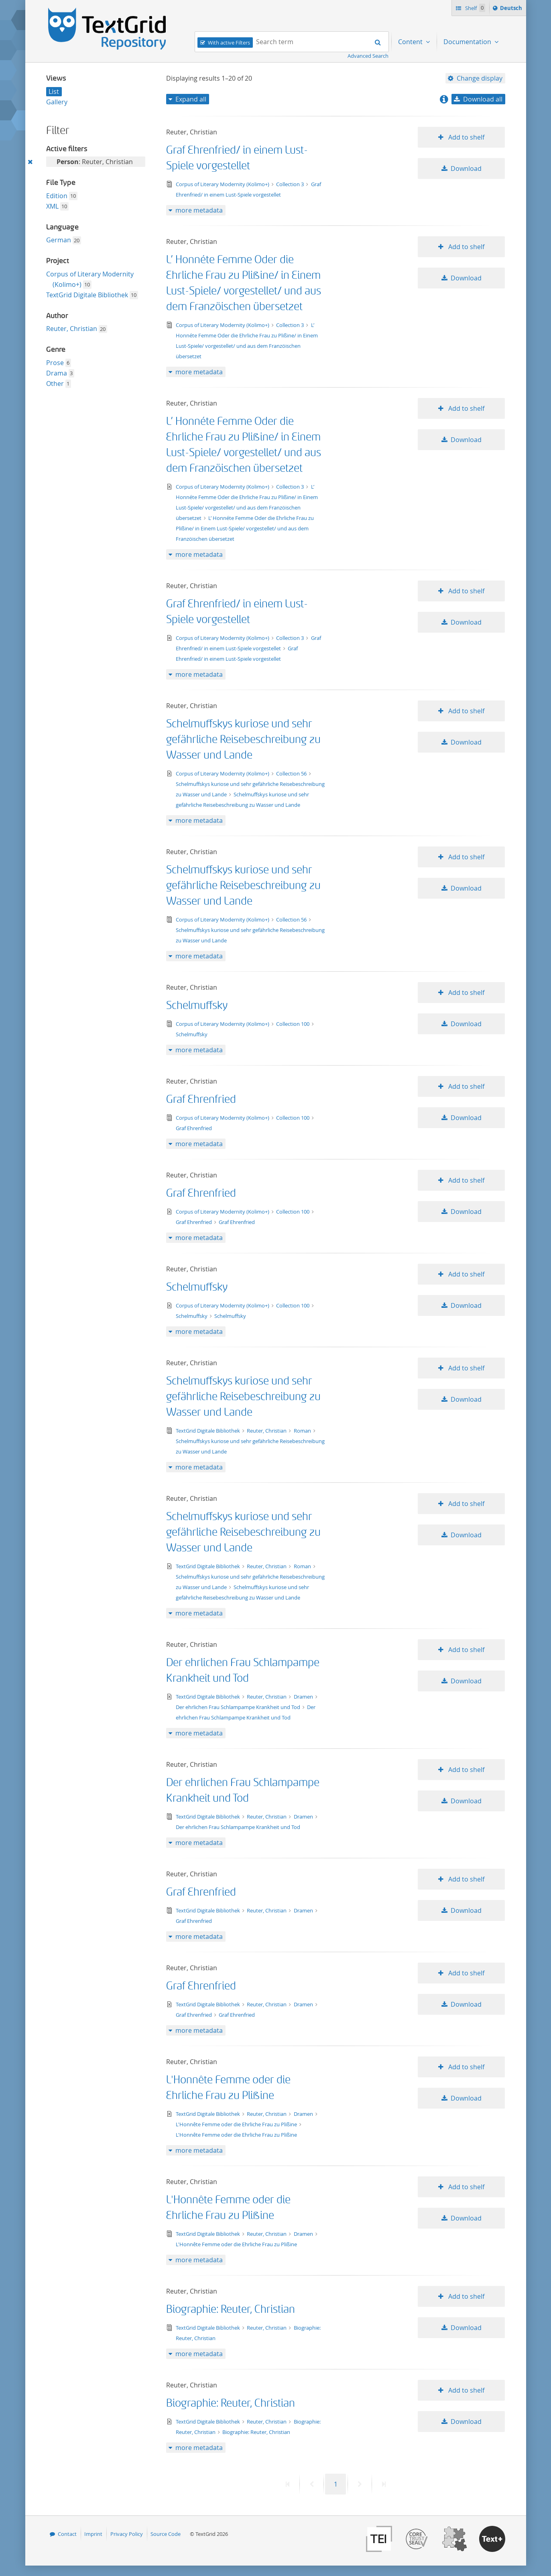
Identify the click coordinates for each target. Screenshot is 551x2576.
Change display (479, 78)
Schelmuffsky (197, 1005)
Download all (482, 99)
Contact (67, 2533)
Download (466, 168)
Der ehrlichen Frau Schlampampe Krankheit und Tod (238, 1707)
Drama (56, 373)
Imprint (93, 2533)
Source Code (165, 2533)
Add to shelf (465, 137)
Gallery (56, 101)
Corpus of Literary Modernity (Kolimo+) (223, 184)
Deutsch (512, 9)
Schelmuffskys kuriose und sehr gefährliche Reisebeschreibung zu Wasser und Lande (243, 739)
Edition (56, 195)
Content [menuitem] (411, 41)
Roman (303, 1430)
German (58, 239)
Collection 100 (293, 1023)
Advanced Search (368, 55)
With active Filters (229, 42)
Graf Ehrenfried (201, 1099)
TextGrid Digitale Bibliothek (87, 294)
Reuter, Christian (71, 328)
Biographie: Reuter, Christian (230, 2309)
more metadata (199, 210)
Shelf (474, 8)
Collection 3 (290, 184)
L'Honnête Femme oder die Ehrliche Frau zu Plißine (237, 2124)
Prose (55, 362)
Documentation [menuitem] (468, 41)
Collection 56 (292, 773)
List (54, 91)
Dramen (304, 1696)
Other (55, 383)
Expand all (190, 99)
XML (52, 206)
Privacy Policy (126, 2533)
